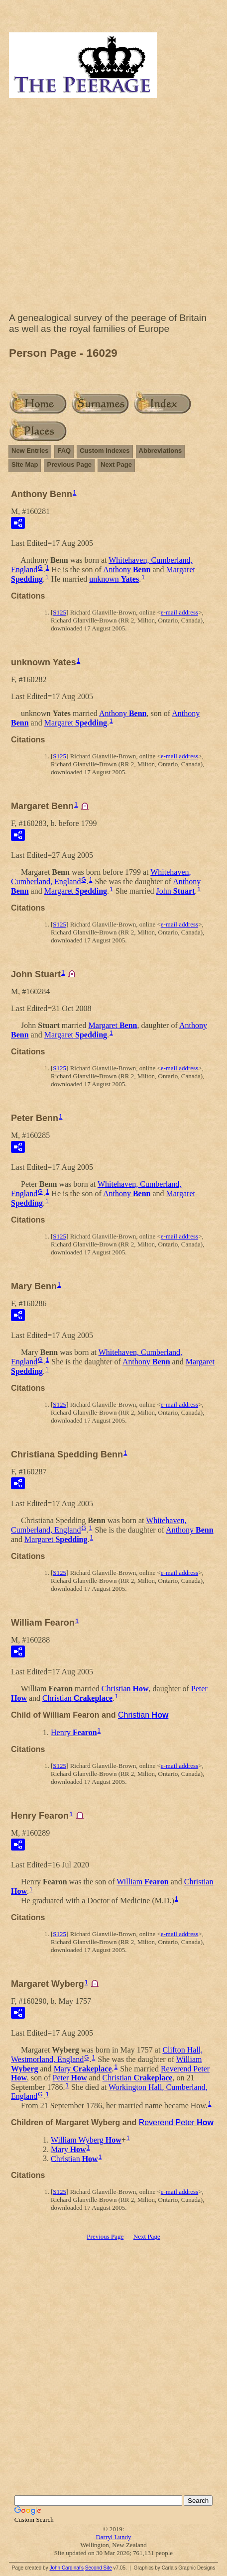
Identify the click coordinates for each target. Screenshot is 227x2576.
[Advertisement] (113, 207)
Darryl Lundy (113, 2537)
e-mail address (179, 612)
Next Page (116, 464)
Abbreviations (160, 450)
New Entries (29, 450)
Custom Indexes (104, 450)
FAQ (64, 450)
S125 (59, 612)
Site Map (24, 464)
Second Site (98, 2568)
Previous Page (69, 464)
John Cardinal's (66, 2568)
